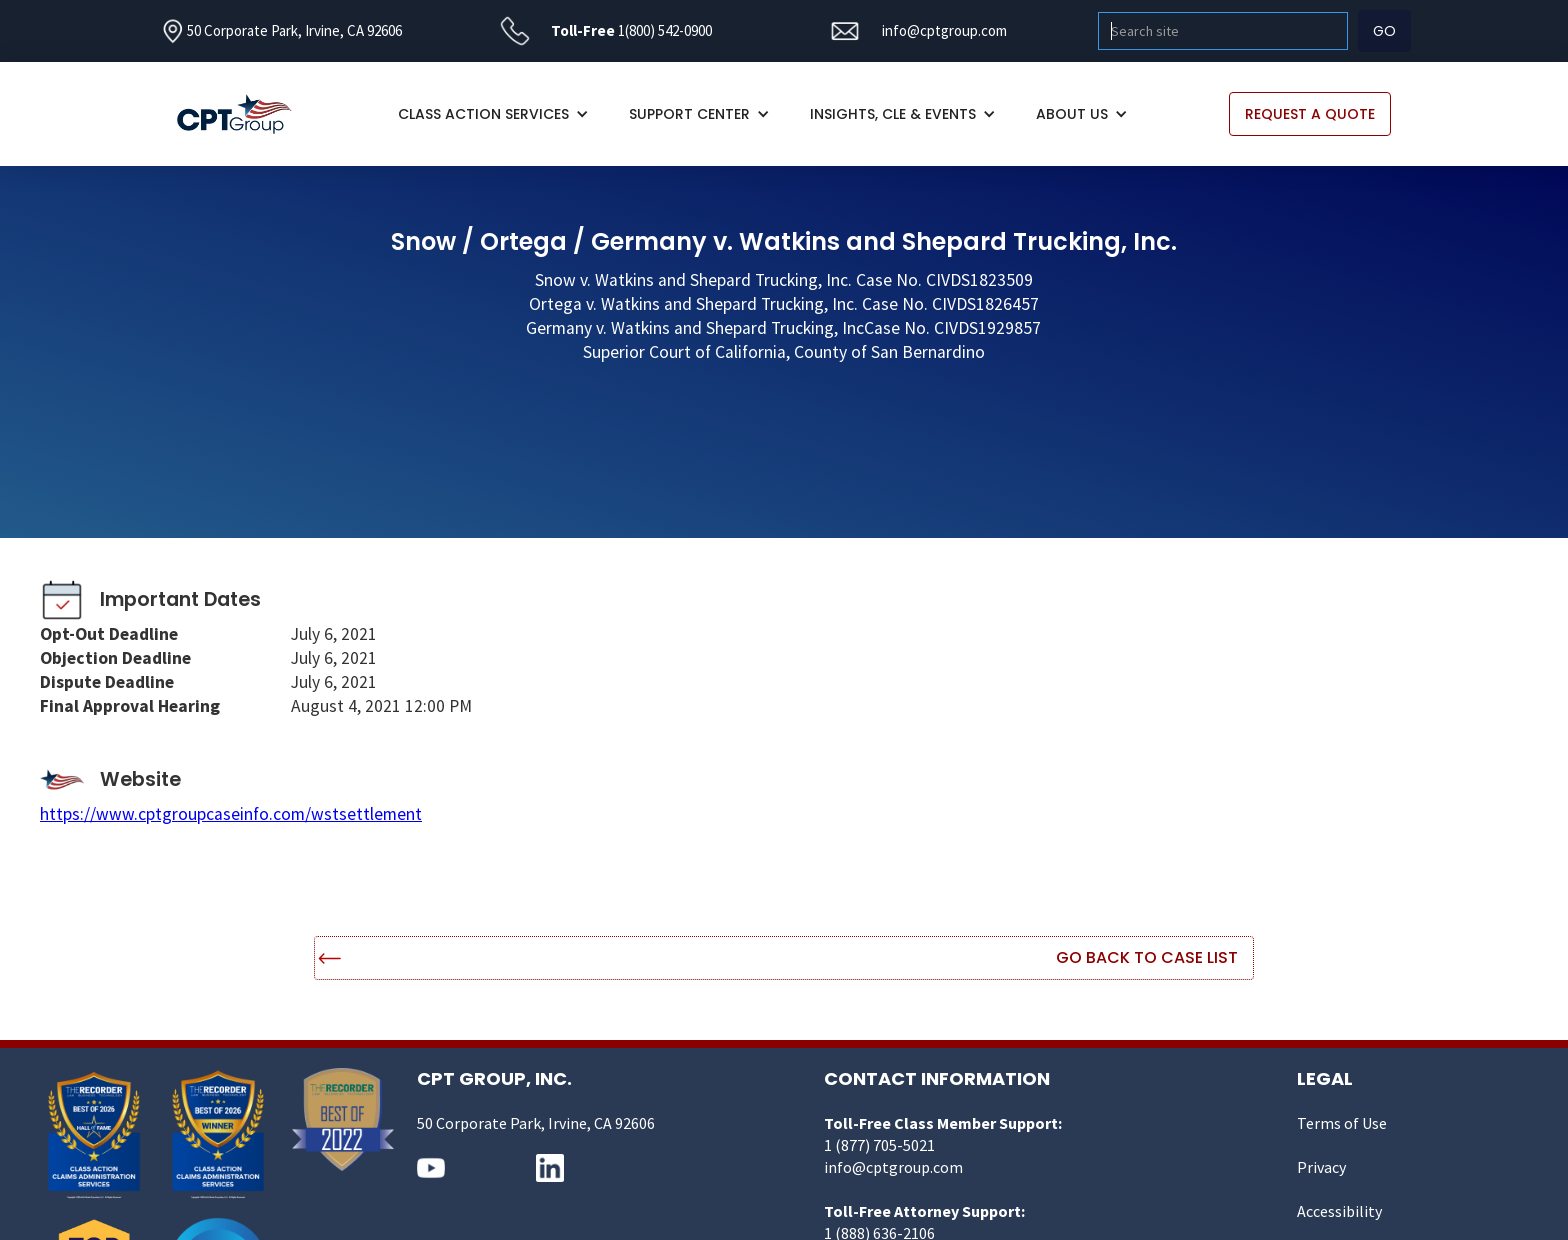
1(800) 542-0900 (665, 30)
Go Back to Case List (1147, 957)
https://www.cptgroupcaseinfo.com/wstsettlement (231, 814)
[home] (244, 114)
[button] (493, 114)
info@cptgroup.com (944, 30)
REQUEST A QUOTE (1310, 114)
